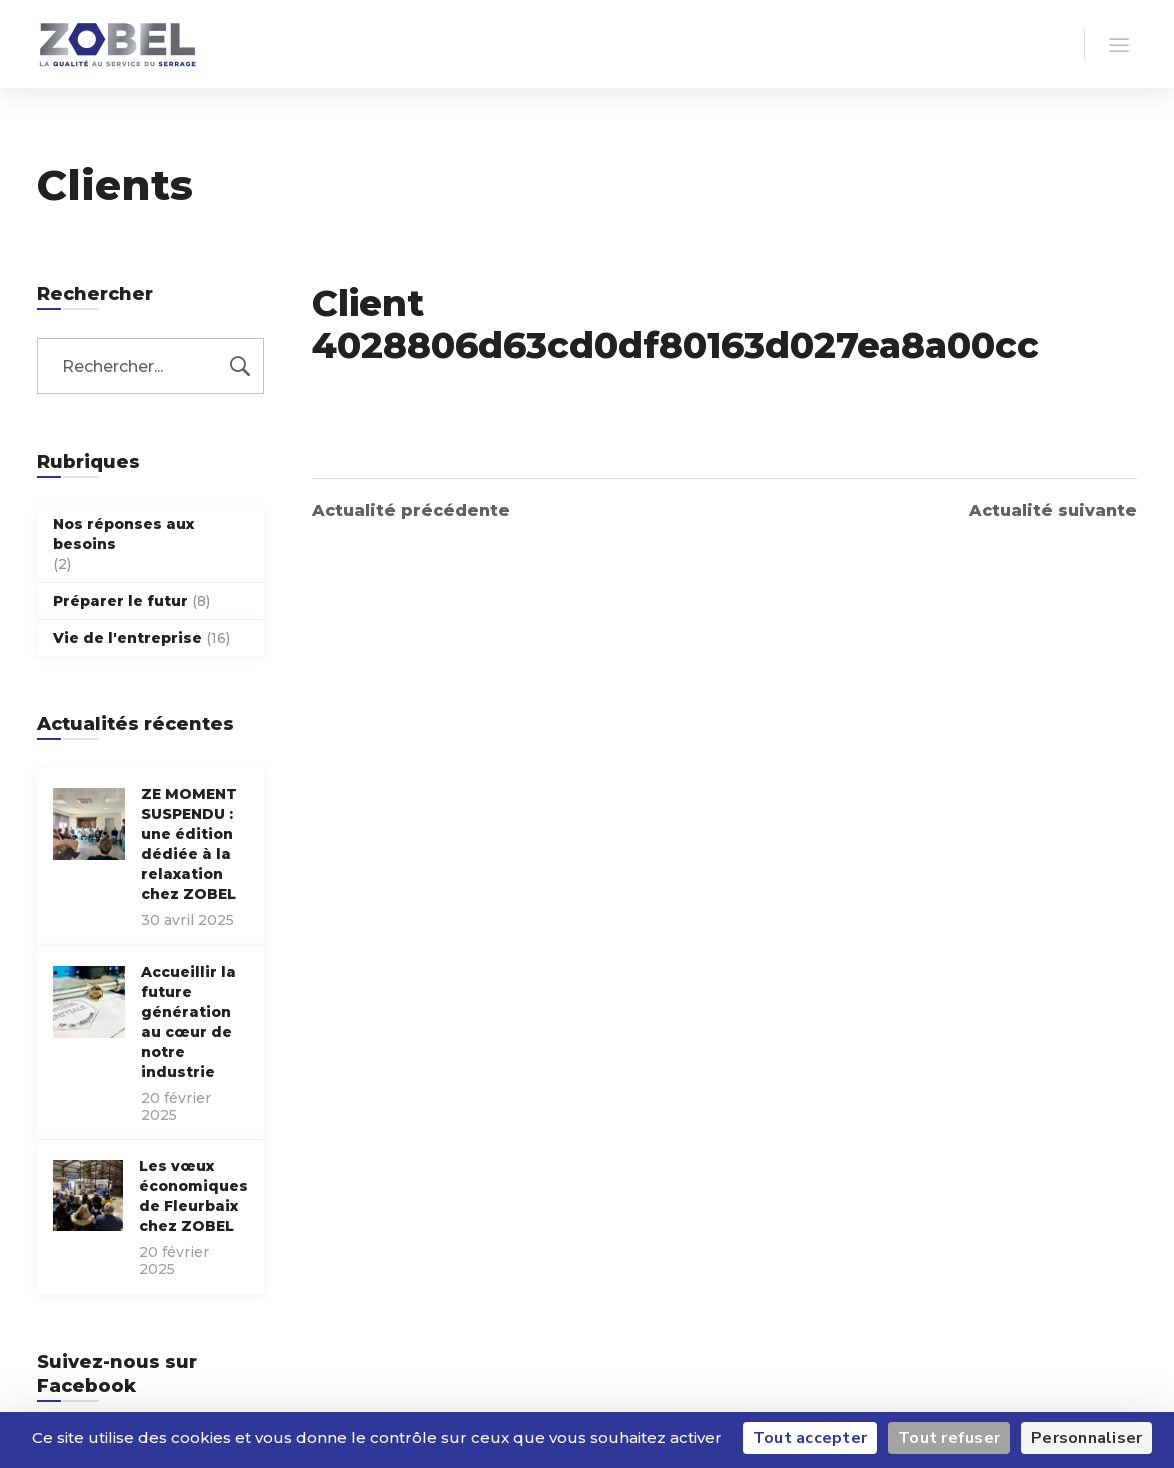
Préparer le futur (120, 601)
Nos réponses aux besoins (123, 534)
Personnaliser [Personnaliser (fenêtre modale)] (1086, 1438)
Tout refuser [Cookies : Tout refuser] (949, 1438)
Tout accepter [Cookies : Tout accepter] (810, 1438)
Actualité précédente (411, 511)
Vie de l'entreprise (127, 638)
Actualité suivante (1053, 511)
